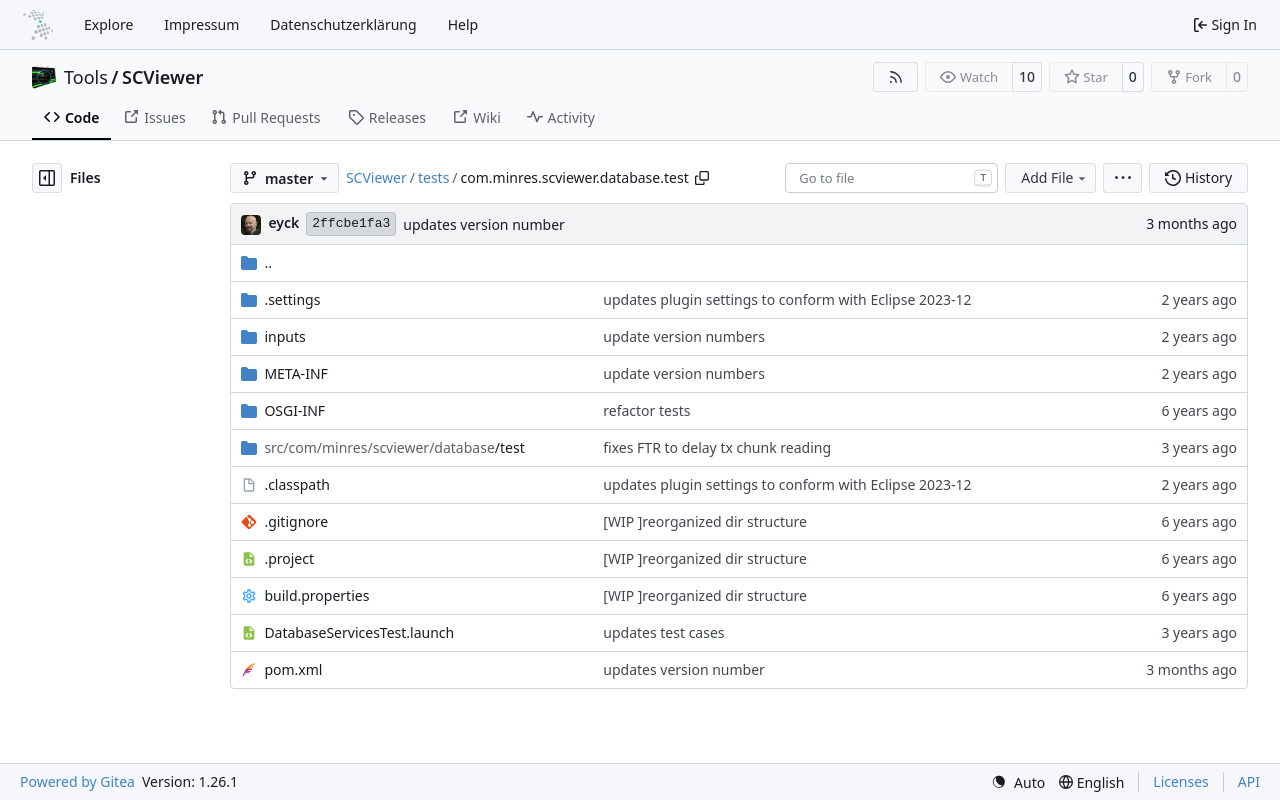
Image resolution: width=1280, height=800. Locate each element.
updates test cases (663, 632)
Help (463, 24)
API (1249, 781)
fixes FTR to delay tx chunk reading (717, 447)
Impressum (201, 24)
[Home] (38, 25)
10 (1027, 76)
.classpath (297, 484)
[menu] (1122, 178)
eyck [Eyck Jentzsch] (283, 222)
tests (433, 177)
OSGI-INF (294, 410)
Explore (108, 24)
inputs (284, 336)
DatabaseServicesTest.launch (359, 632)
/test (394, 447)
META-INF (295, 373)
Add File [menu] (1055, 177)
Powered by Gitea (77, 781)
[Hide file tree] (47, 178)
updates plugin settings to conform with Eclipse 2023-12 (787, 299)
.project (289, 558)
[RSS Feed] (896, 77)
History (1198, 177)
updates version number (484, 224)
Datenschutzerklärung (343, 24)
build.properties (316, 595)
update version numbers (684, 336)
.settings (292, 299)
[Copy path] (702, 178)
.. (256, 262)
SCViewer (162, 77)
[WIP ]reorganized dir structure (705, 521)
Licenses (1181, 781)
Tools (86, 77)
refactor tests (646, 410)
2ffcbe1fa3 (351, 223)
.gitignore (296, 521)
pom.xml (293, 669)
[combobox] (891, 178)
